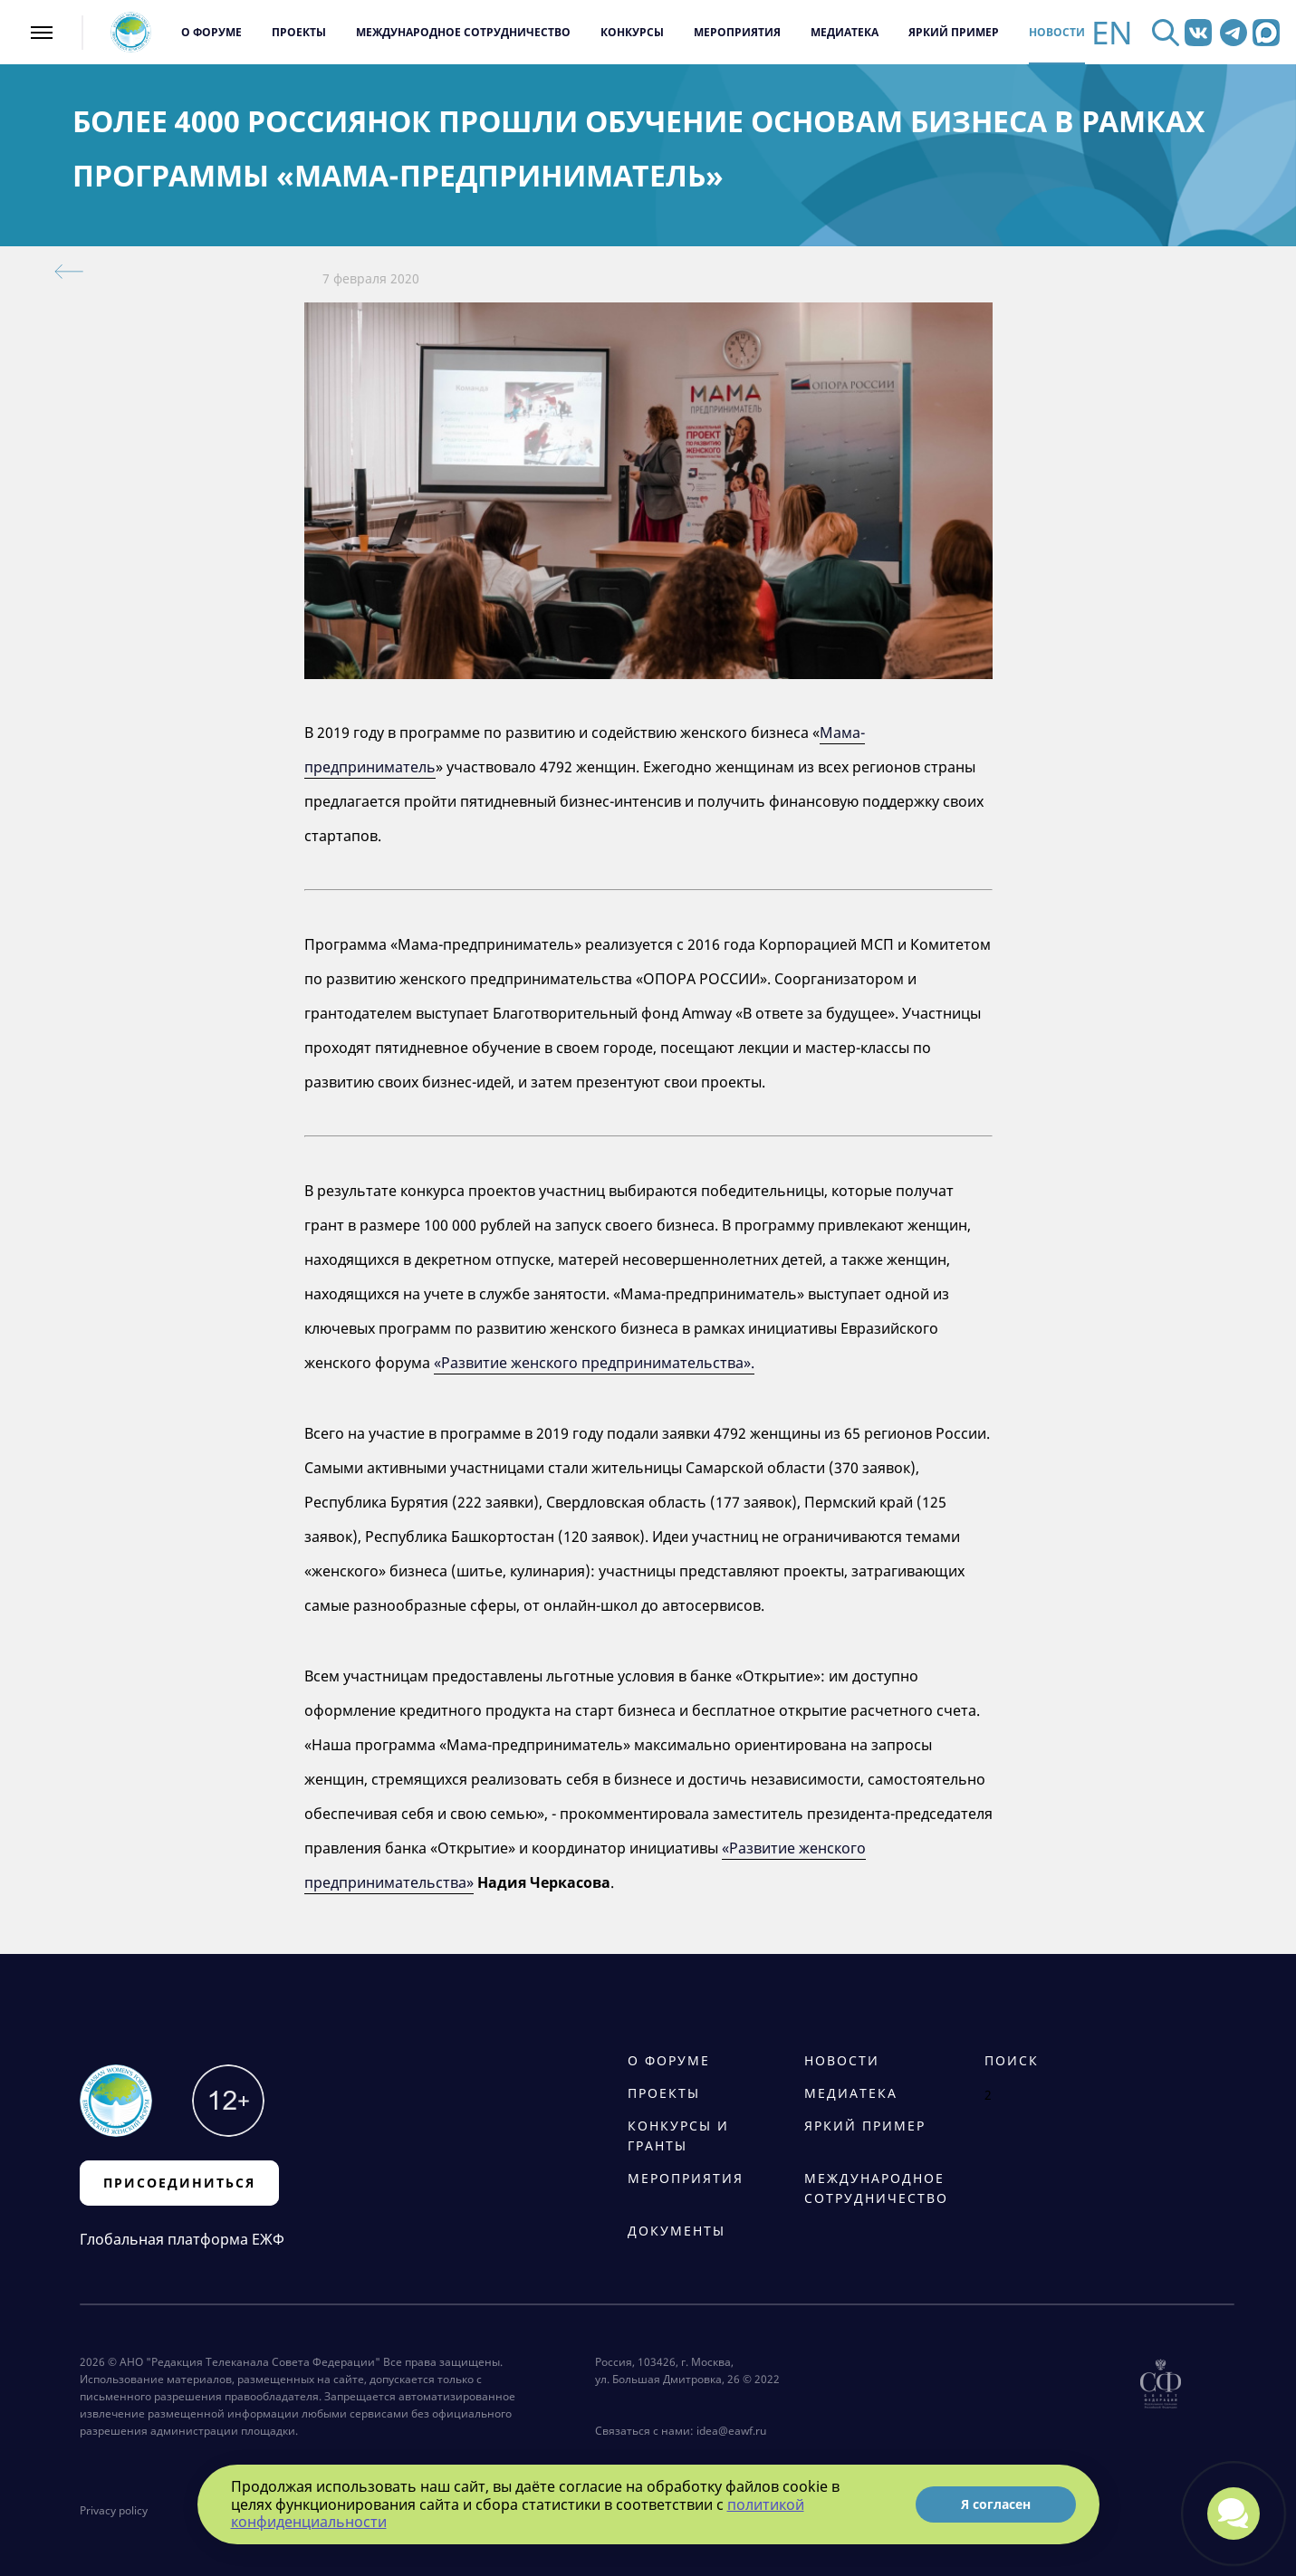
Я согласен (996, 2504)
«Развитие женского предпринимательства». (594, 1363)
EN (1112, 32)
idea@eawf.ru (731, 2430)
